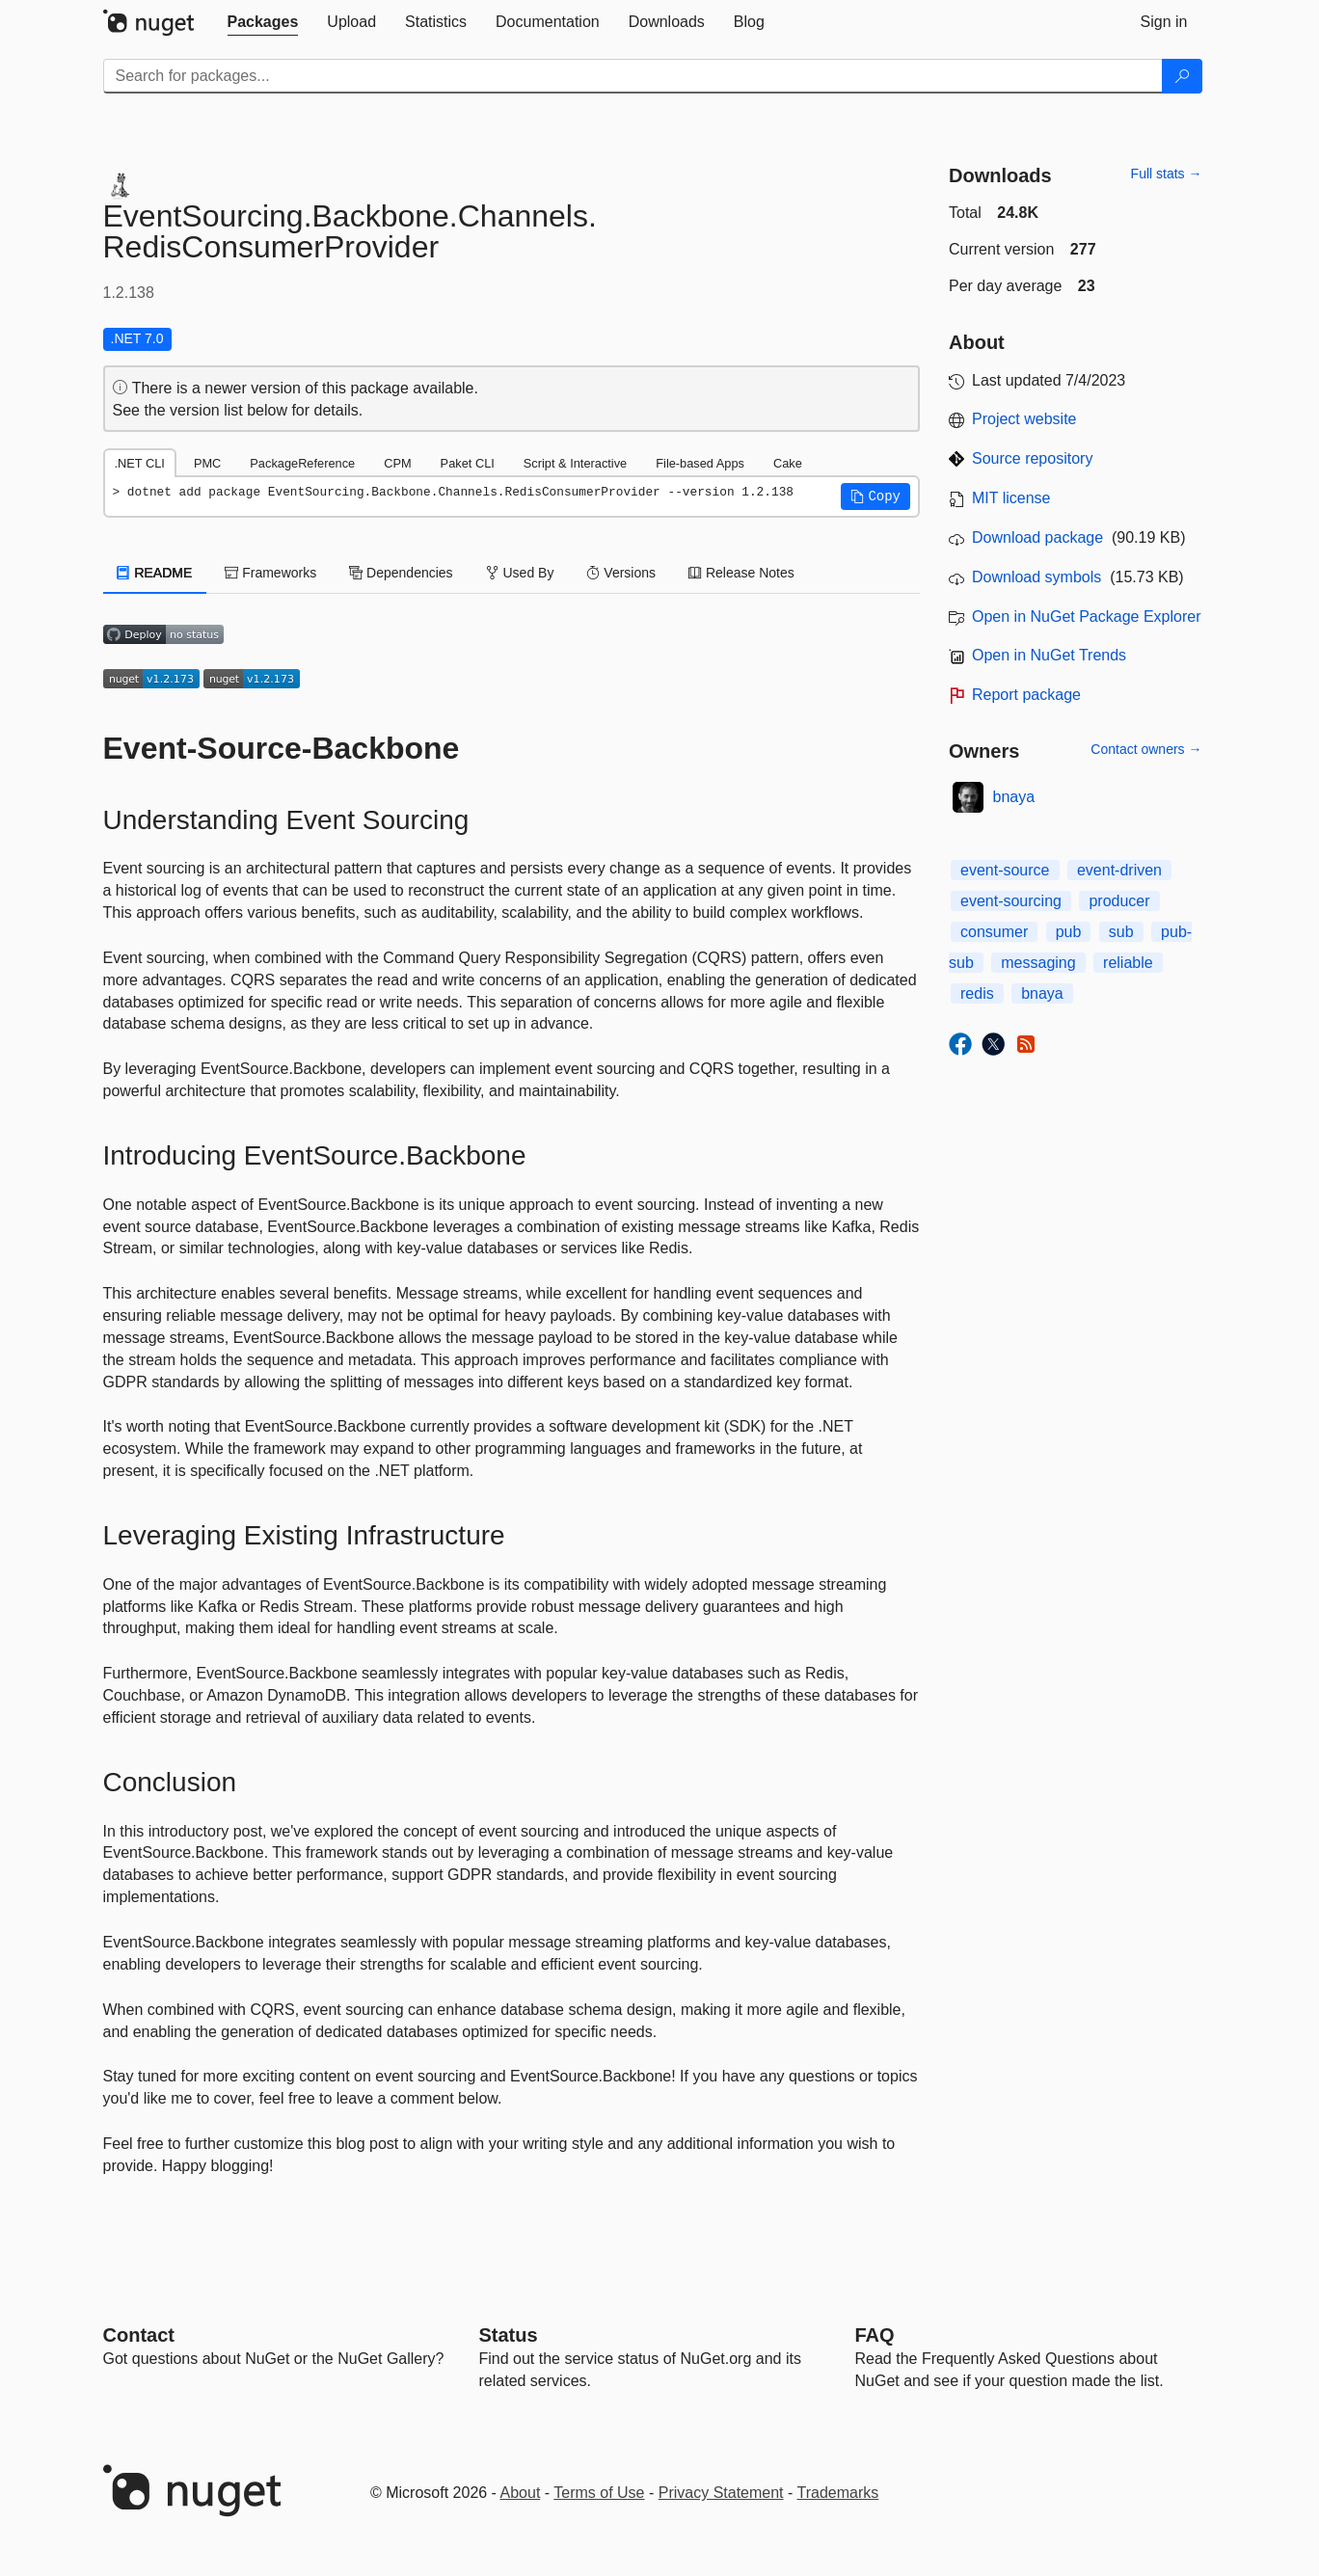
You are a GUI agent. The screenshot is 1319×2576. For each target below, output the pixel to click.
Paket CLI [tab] (468, 463)
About (520, 2492)
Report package (1026, 694)
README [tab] (155, 572)
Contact (139, 2335)
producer (1119, 901)
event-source (1005, 870)
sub (1121, 932)
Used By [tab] (520, 572)
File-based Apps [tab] (700, 463)
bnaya (1014, 797)
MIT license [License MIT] (1011, 498)
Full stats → (1166, 173)
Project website (1024, 419)
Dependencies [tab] (400, 572)
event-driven (1119, 870)
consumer (994, 932)
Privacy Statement (721, 2492)
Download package (1037, 537)
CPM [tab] (397, 463)
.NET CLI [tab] (140, 463)
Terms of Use (598, 2492)
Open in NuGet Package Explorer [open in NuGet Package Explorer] (1086, 616)
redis (977, 993)
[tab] (263, 22)
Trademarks (838, 2492)
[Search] (1182, 76)
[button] (875, 496)
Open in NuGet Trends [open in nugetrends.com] (1049, 655)
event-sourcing (1011, 901)
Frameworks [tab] (270, 572)
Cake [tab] (787, 463)
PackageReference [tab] (302, 463)
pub (1069, 932)
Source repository (1032, 458)
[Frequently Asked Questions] (875, 2335)
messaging (1038, 962)
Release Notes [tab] (741, 572)
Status (508, 2335)
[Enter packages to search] (633, 76)
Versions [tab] (621, 572)
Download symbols (1036, 577)
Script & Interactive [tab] (575, 463)
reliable (1128, 962)
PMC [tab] (207, 463)
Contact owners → (1145, 749)
